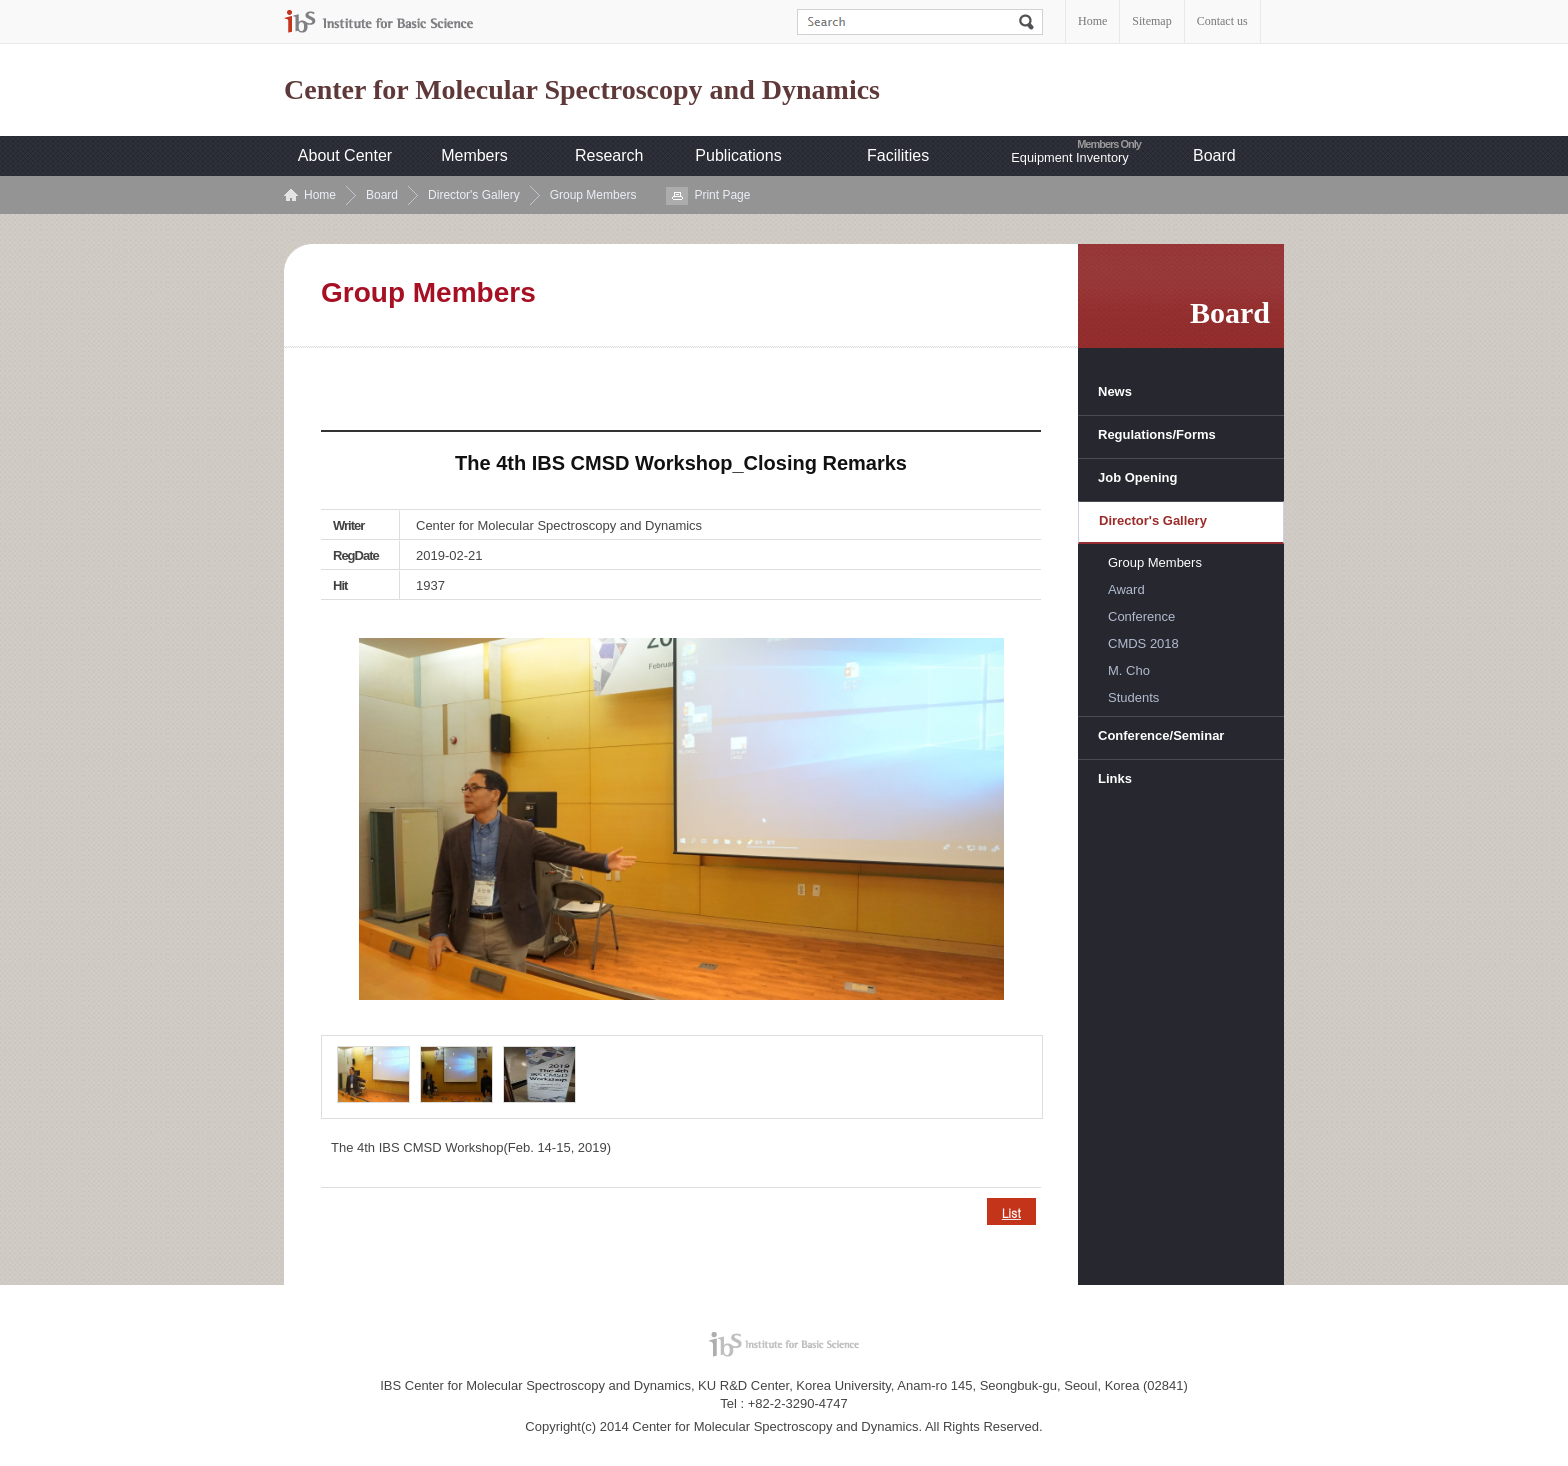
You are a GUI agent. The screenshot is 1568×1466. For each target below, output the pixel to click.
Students (1133, 697)
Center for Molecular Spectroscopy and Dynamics (582, 90)
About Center (345, 155)
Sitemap (1151, 21)
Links (1115, 778)
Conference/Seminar (1161, 735)
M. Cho (1129, 670)
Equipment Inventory (1069, 157)
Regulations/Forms (1157, 434)
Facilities (898, 155)
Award (1126, 589)
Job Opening (1137, 477)
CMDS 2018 (1143, 643)
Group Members (593, 195)
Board (1214, 155)
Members (474, 155)
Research (609, 155)
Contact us (1222, 21)
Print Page (722, 195)
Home (1092, 21)
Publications (738, 155)
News (1115, 391)
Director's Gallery (474, 195)
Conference (1141, 616)
